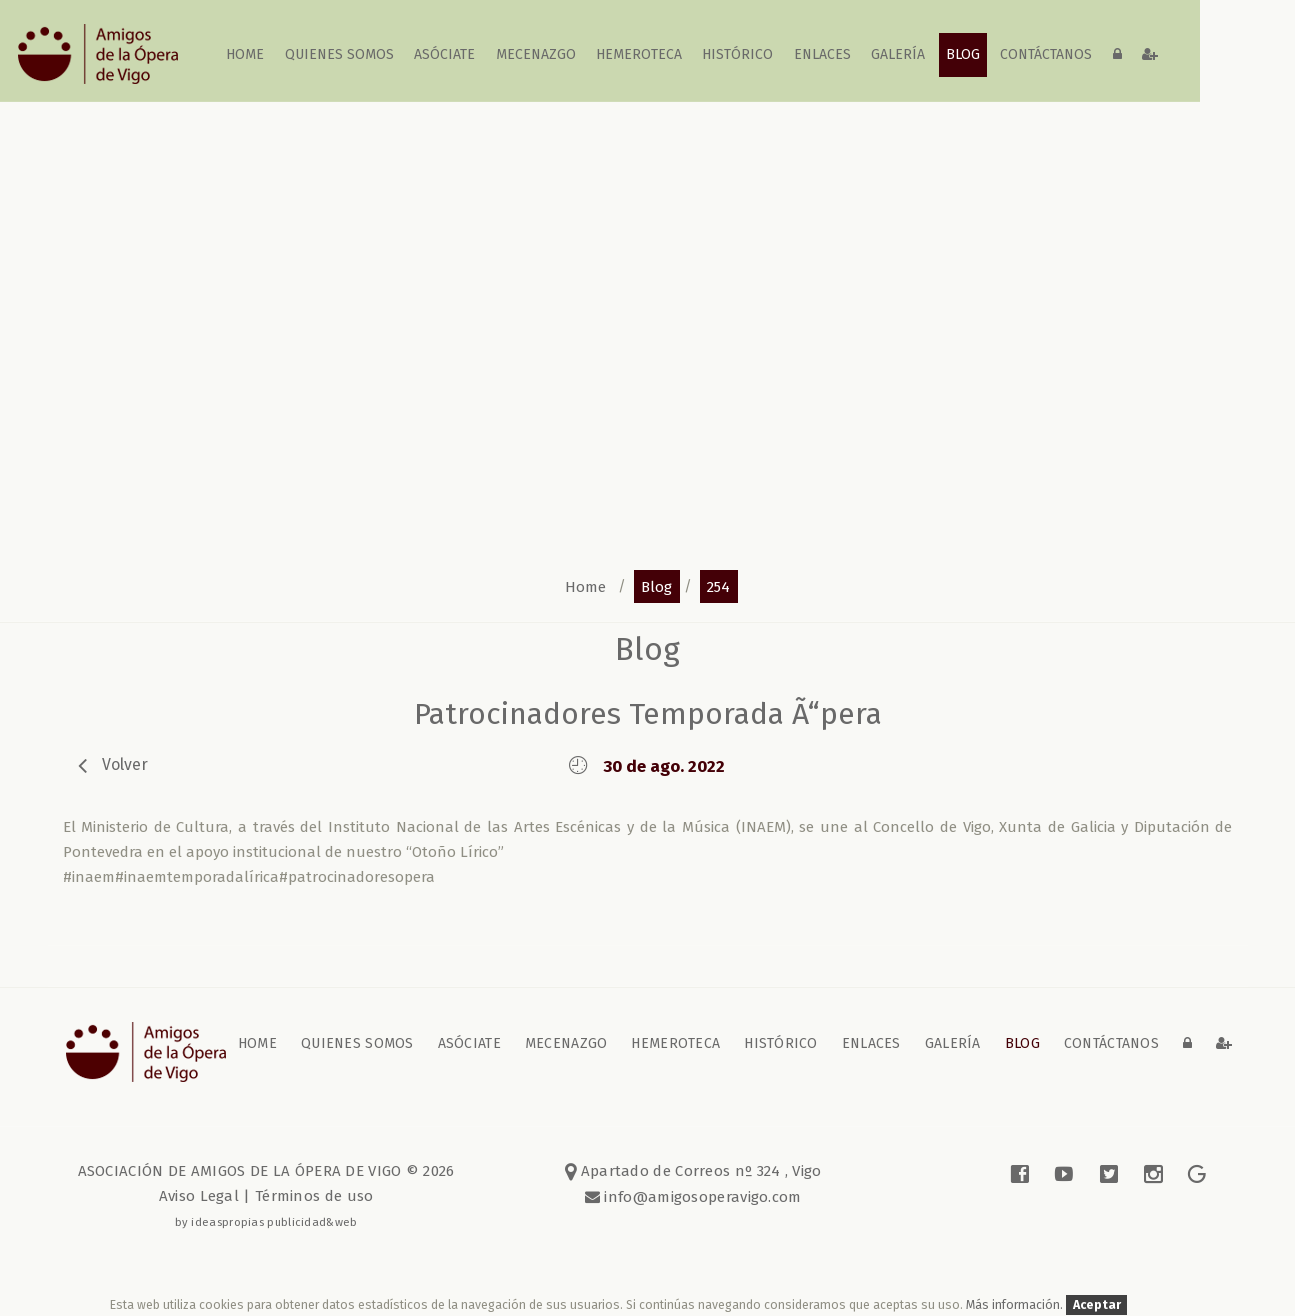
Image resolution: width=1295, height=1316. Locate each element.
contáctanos (1046, 54)
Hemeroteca (639, 54)
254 (718, 586)
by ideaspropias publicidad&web (266, 1222)
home (246, 54)
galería (899, 54)
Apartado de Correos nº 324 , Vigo (693, 1171)
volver (125, 764)
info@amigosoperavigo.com (701, 1197)
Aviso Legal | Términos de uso (266, 1196)
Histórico (738, 54)
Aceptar (1097, 1304)
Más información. (1016, 1304)
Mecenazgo (536, 54)
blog (963, 54)
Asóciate (445, 54)
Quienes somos (339, 54)
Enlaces (822, 54)
